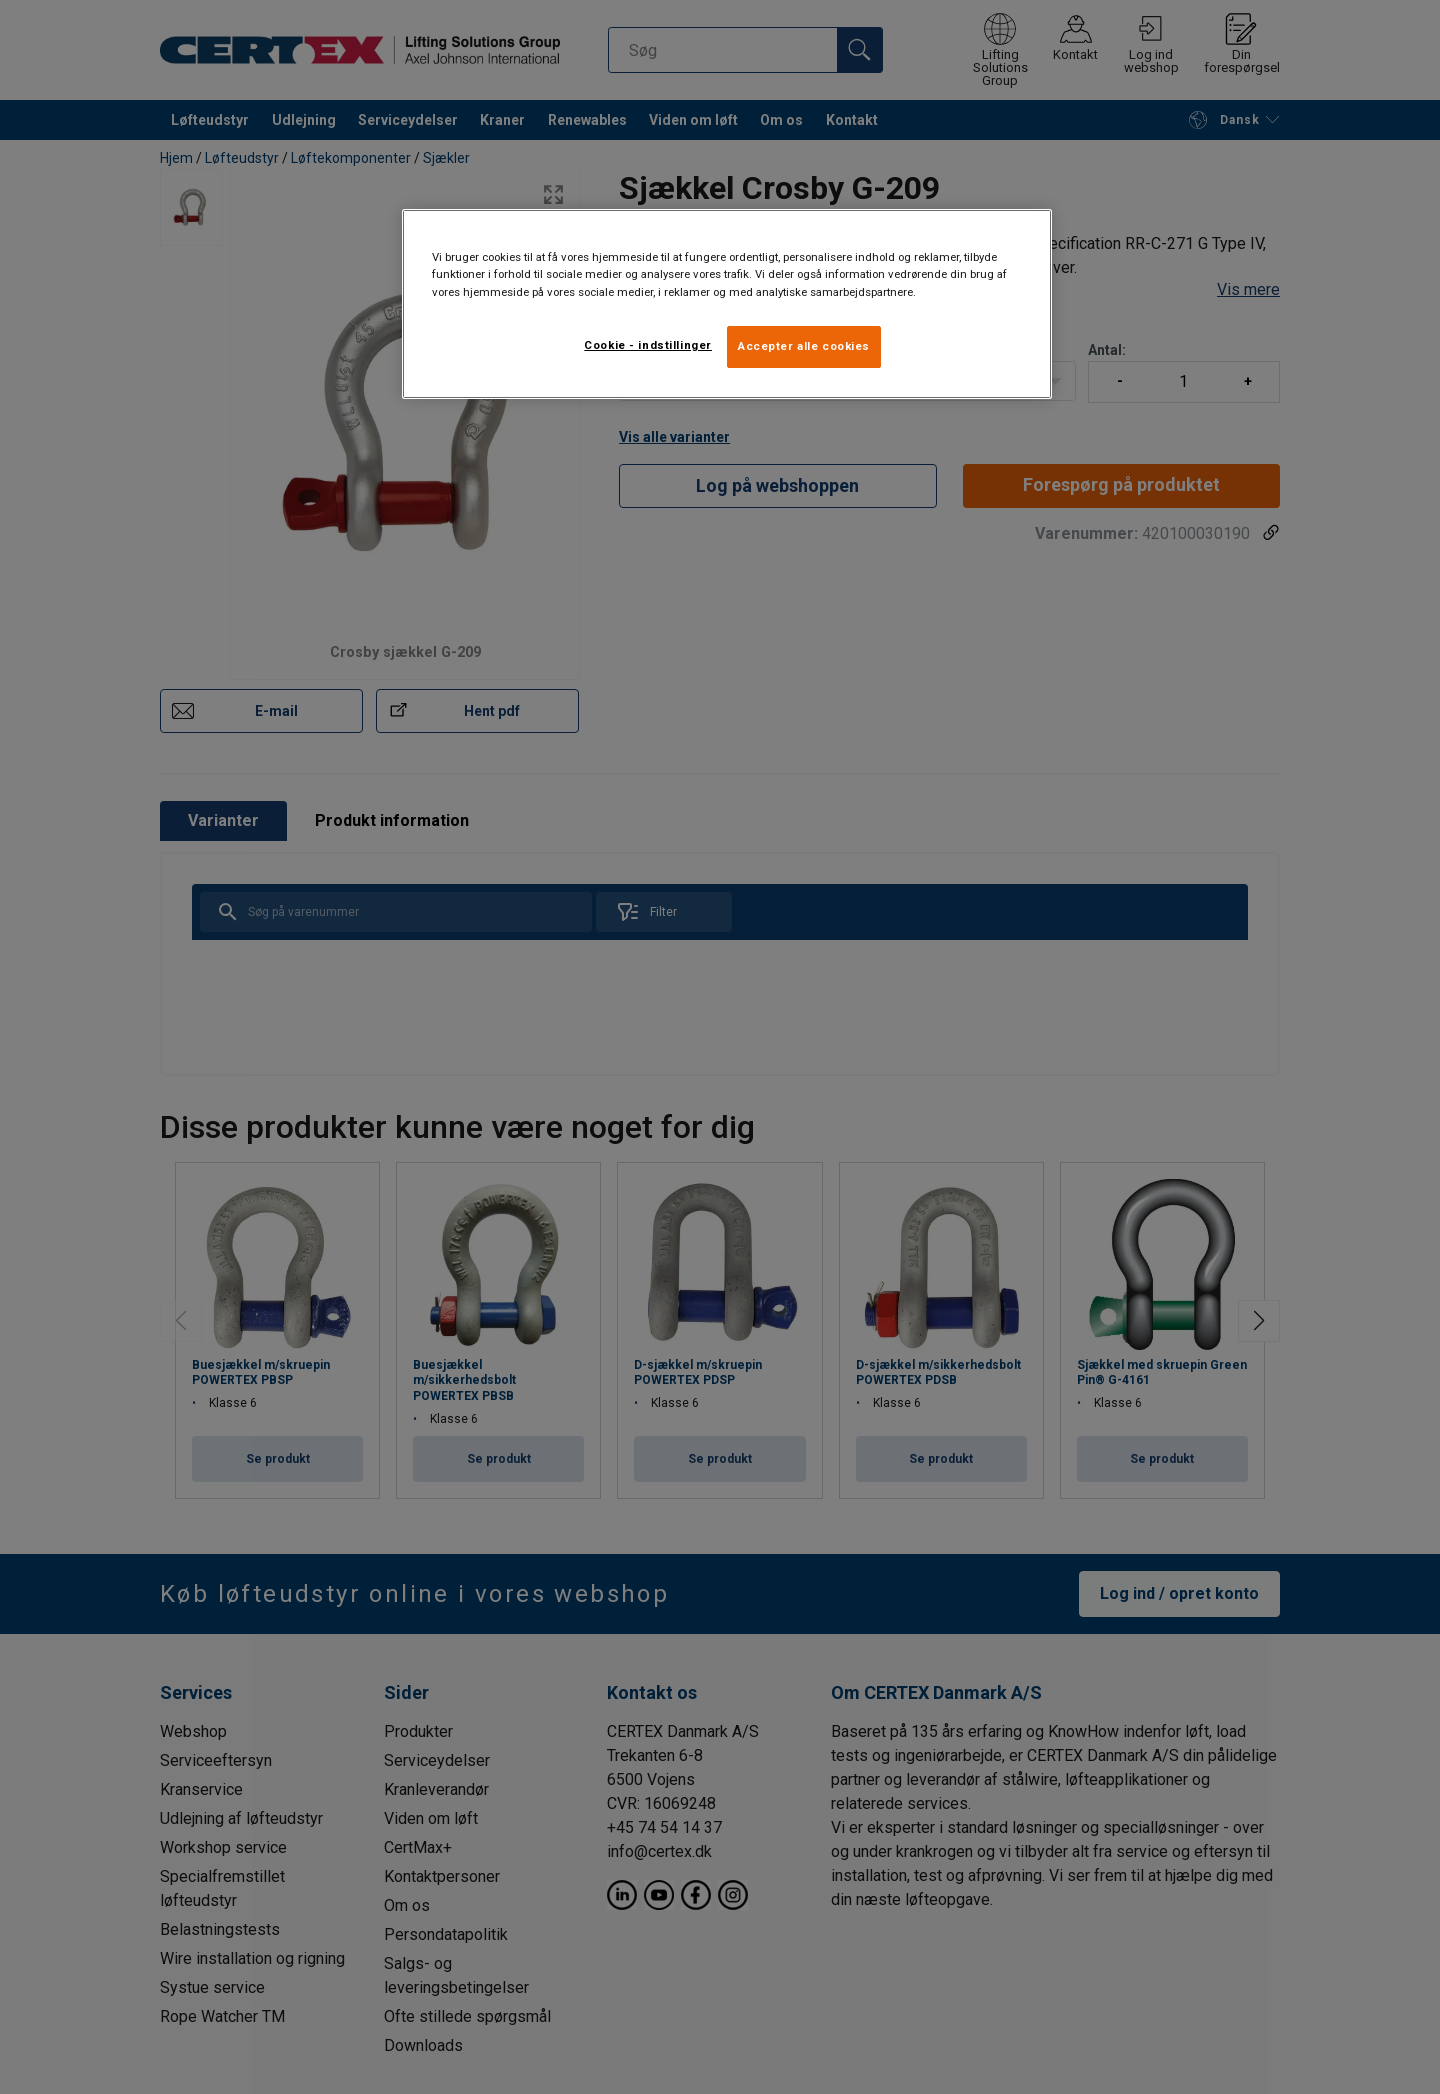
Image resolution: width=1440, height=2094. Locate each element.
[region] (727, 303)
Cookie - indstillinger (648, 345)
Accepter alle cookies (804, 346)
